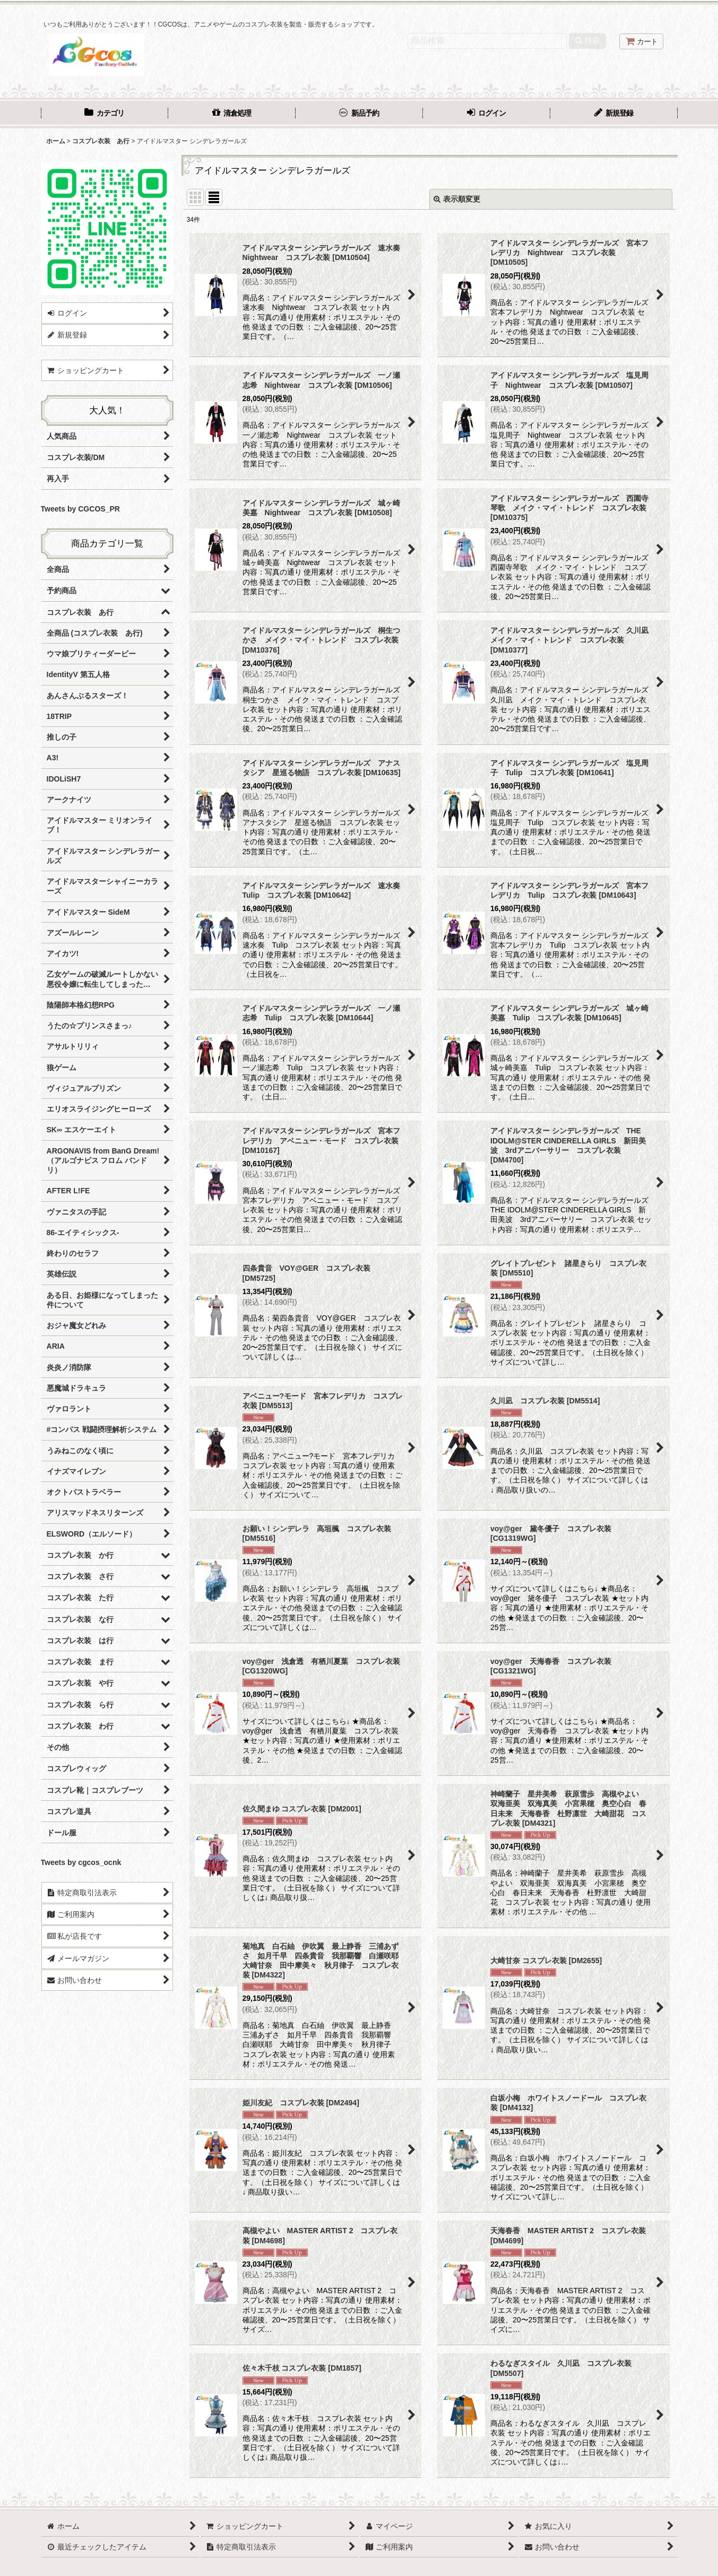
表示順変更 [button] (457, 199)
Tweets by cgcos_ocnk (81, 1862)
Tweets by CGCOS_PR (80, 509)
